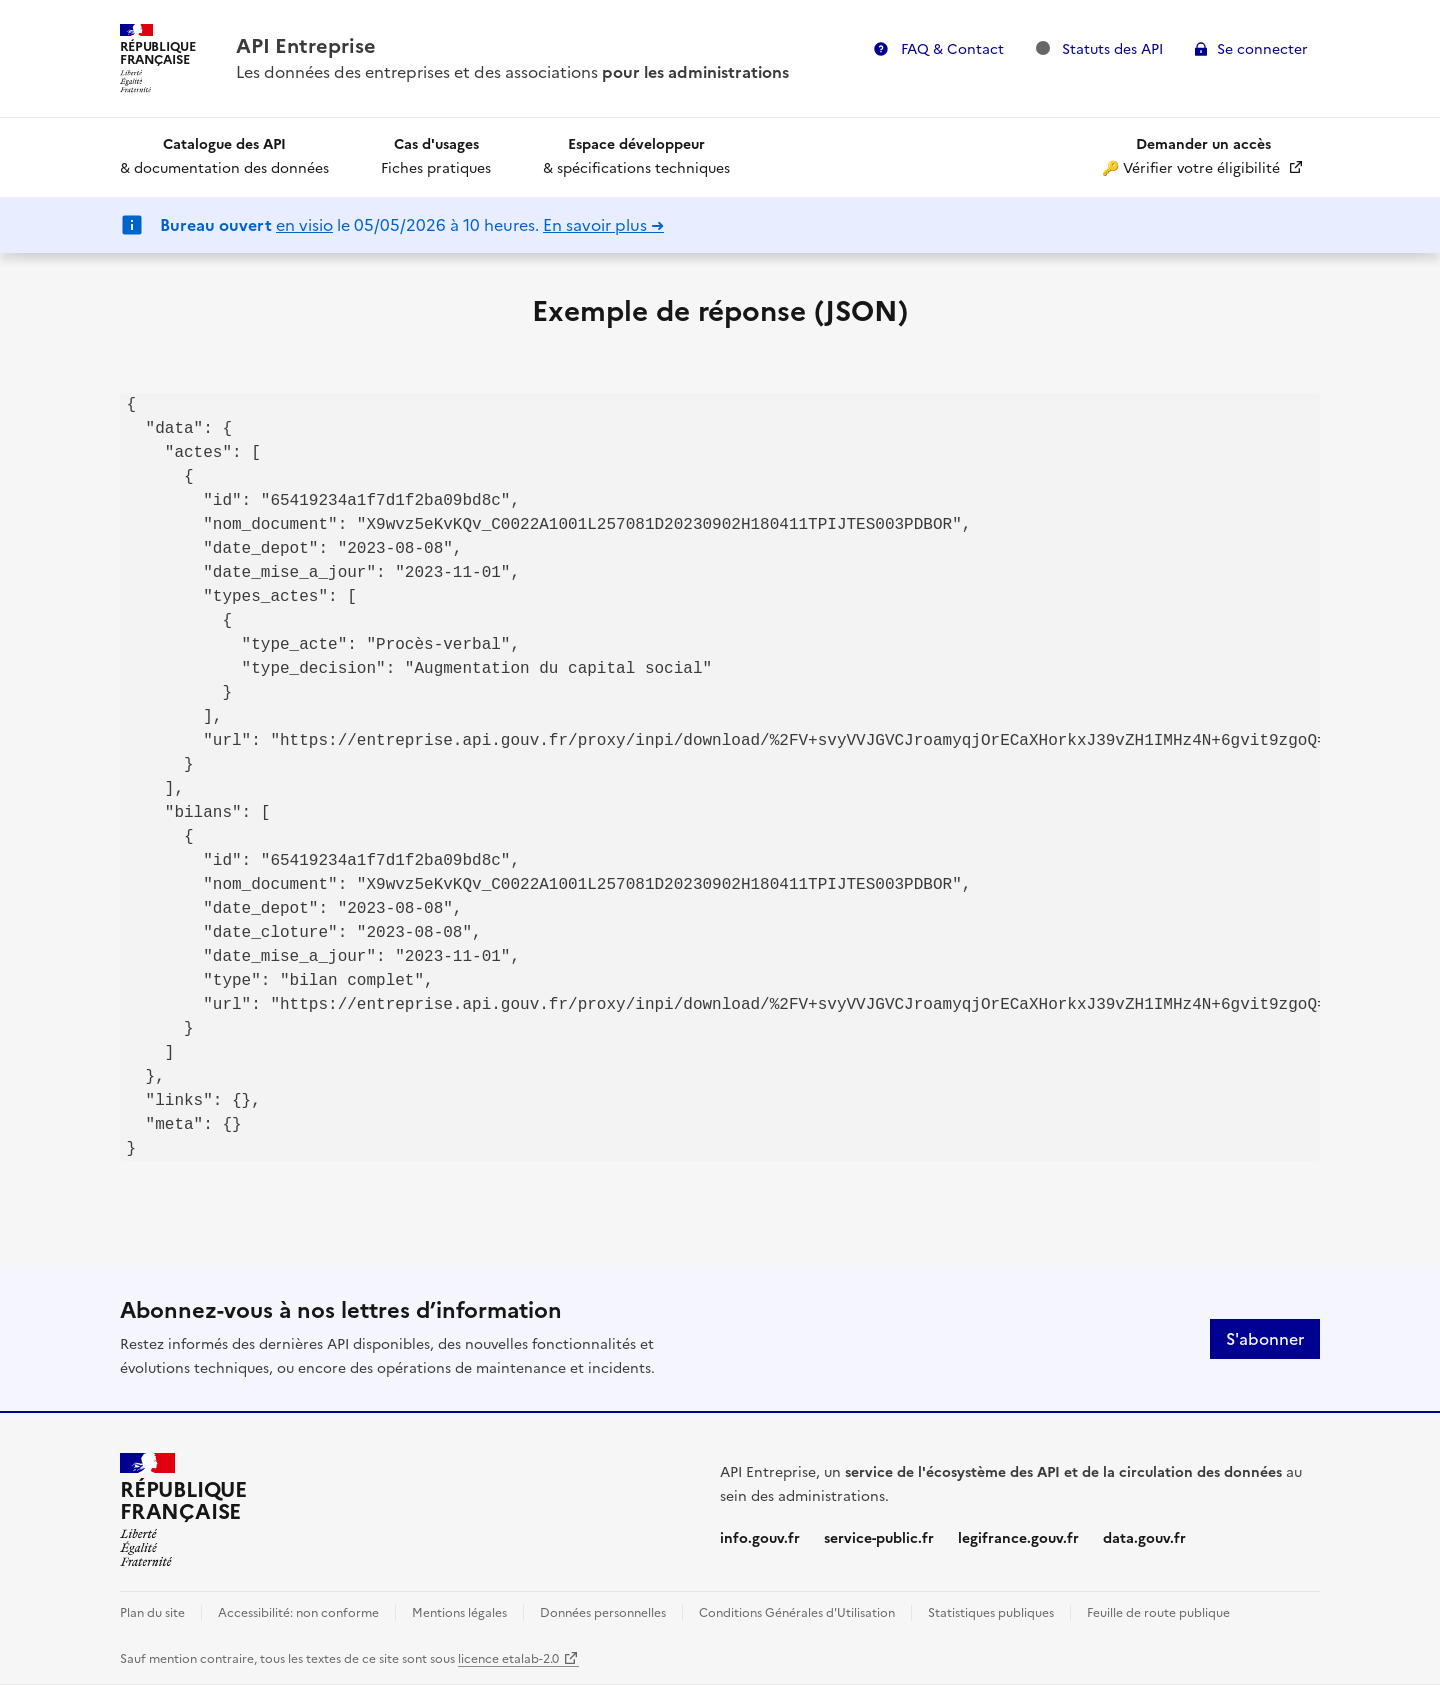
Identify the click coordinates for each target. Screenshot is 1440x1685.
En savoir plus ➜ (603, 225)
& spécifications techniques (636, 156)
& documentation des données (224, 156)
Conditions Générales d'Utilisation (797, 1613)
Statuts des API (1099, 49)
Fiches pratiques (436, 156)
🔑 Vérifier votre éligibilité (1193, 156)
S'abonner (1265, 1339)
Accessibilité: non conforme (298, 1613)
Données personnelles (603, 1613)
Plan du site (152, 1613)
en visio (304, 225)
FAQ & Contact (950, 49)
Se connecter (1262, 49)
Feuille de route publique (1158, 1613)
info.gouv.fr (760, 1538)
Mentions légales (459, 1613)
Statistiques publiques (991, 1613)
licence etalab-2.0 (508, 1659)
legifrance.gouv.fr (1018, 1538)
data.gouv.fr (1144, 1538)
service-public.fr (879, 1538)
